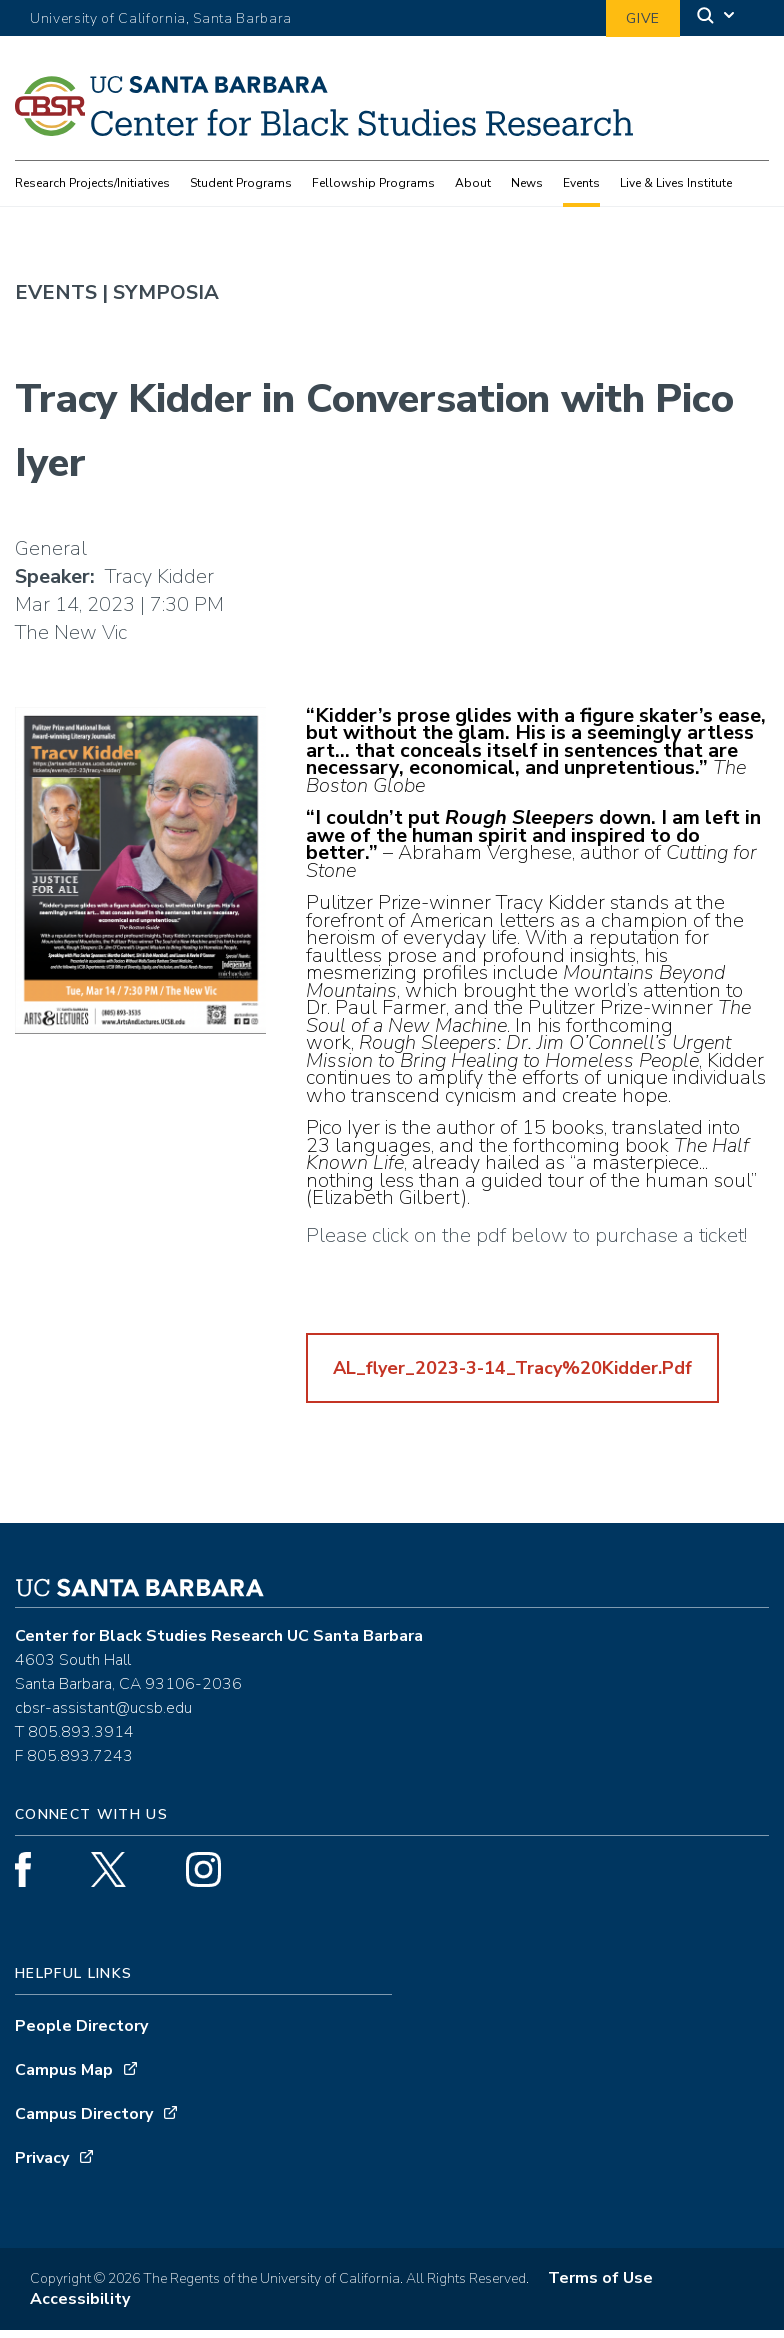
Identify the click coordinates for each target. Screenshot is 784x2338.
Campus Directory (84, 2122)
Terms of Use (600, 2286)
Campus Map (64, 2078)
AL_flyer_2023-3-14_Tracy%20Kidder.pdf (512, 1376)
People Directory (81, 2034)
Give (643, 18)
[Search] (717, 18)
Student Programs (241, 183)
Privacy (42, 2166)
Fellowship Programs (373, 183)
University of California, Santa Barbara (161, 18)
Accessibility (80, 2307)
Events (581, 183)
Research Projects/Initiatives (92, 183)
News (527, 183)
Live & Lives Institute (676, 183)
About (473, 183)
